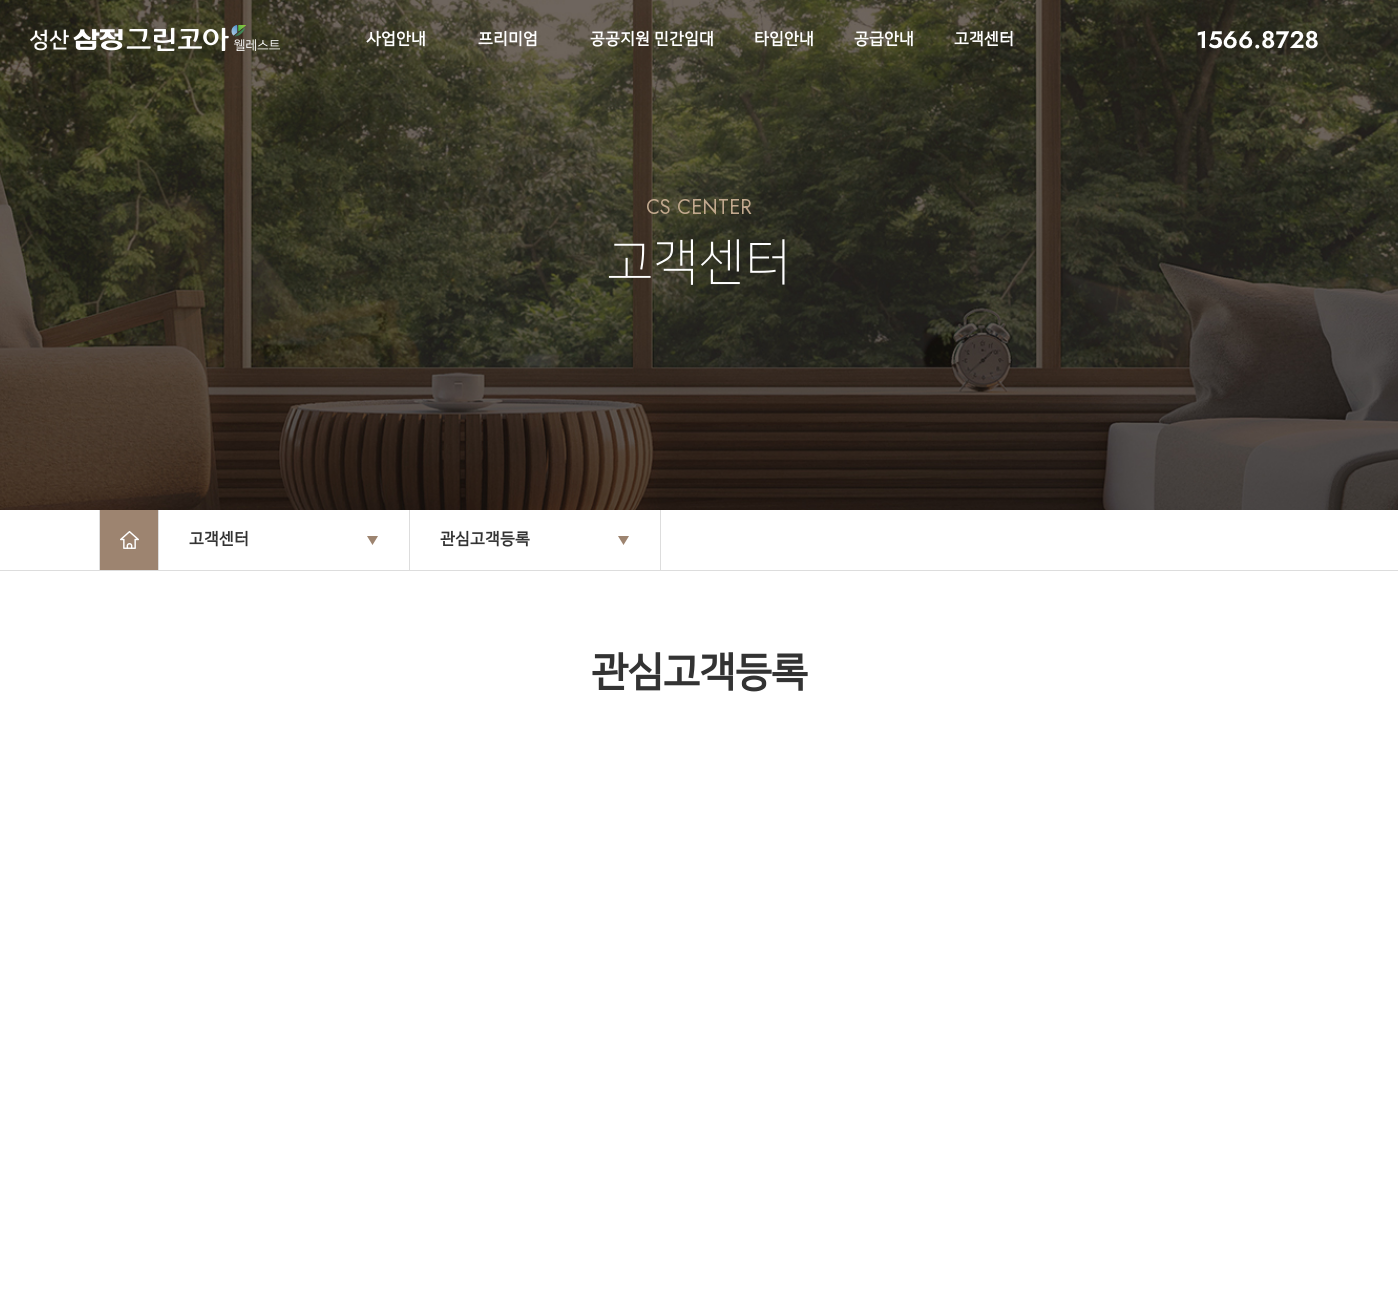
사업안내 (396, 39)
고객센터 (984, 39)
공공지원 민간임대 (652, 39)
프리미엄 (508, 39)
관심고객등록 (485, 539)
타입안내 (784, 39)
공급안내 (884, 39)
